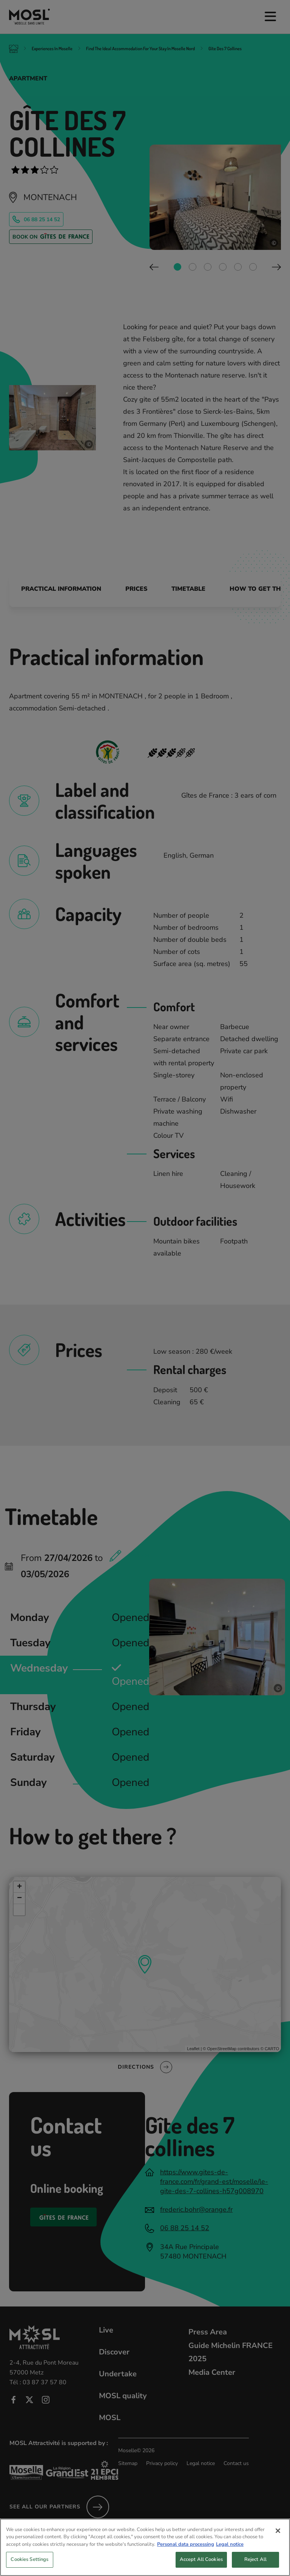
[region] (145, 2547)
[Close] (278, 2530)
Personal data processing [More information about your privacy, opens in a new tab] (185, 2544)
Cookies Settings (29, 2559)
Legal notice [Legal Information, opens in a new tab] (230, 2544)
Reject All (255, 2559)
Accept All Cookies (201, 2559)
